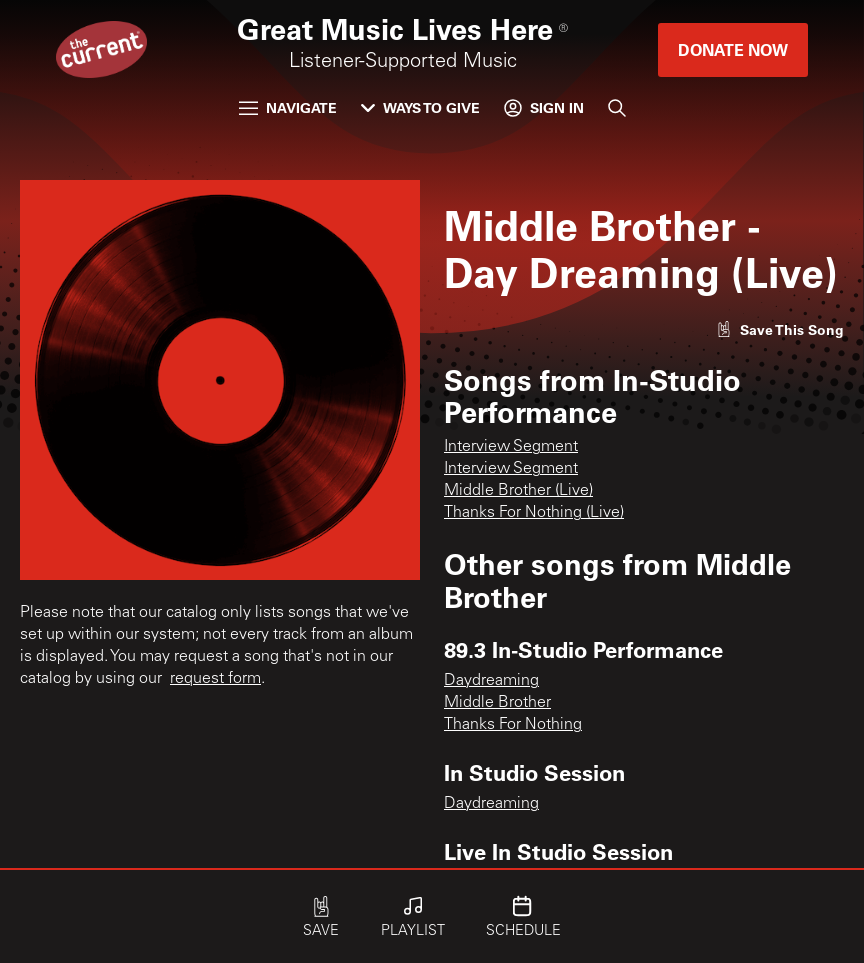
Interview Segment (511, 447)
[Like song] (780, 329)
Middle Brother (497, 703)
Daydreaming (491, 681)
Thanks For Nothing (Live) (534, 513)
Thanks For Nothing (513, 725)
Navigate (288, 107)
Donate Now (733, 49)
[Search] (617, 108)
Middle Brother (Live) (518, 491)
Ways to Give (420, 107)
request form (215, 679)
